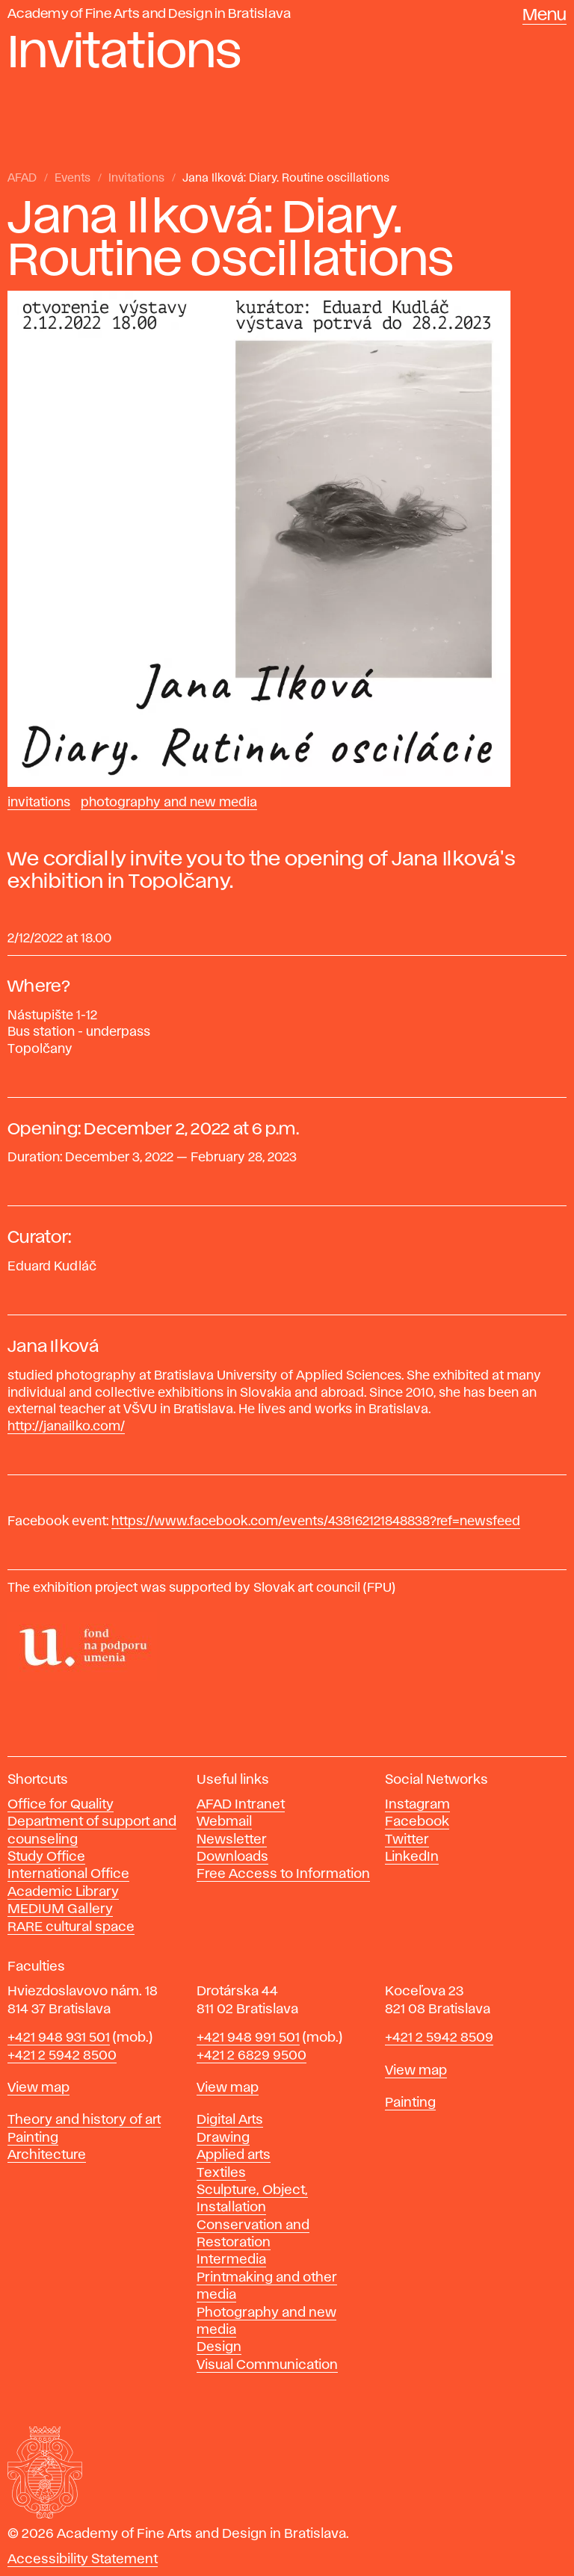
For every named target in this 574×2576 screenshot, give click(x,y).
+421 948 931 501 (58, 2038)
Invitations (136, 178)
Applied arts (234, 2155)
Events (72, 178)
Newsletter (232, 1840)
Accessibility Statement (82, 2560)
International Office (68, 1874)
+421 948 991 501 (248, 2038)
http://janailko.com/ (66, 1427)
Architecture (46, 2155)
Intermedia (231, 2260)
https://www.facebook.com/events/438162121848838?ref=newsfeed (315, 1522)
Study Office (46, 1857)
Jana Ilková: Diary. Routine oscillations (285, 178)
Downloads (232, 1857)
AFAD (22, 178)
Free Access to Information (283, 1874)
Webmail (224, 1822)
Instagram (417, 1805)
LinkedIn (412, 1857)
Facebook (417, 1822)
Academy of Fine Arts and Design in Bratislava (149, 14)
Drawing (223, 2138)
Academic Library (63, 1892)
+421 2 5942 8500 (62, 2056)
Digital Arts (230, 2120)
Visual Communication (267, 2365)
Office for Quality (60, 1805)
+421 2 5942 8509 (439, 2038)
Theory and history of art (84, 2120)
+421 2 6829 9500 (251, 2056)
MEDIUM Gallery (60, 1909)
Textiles (221, 2173)
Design (219, 2347)
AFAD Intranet (241, 1805)
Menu (544, 15)
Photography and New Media (169, 803)
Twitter (407, 1840)
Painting (32, 2138)
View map (38, 2088)
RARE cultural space (71, 1927)
